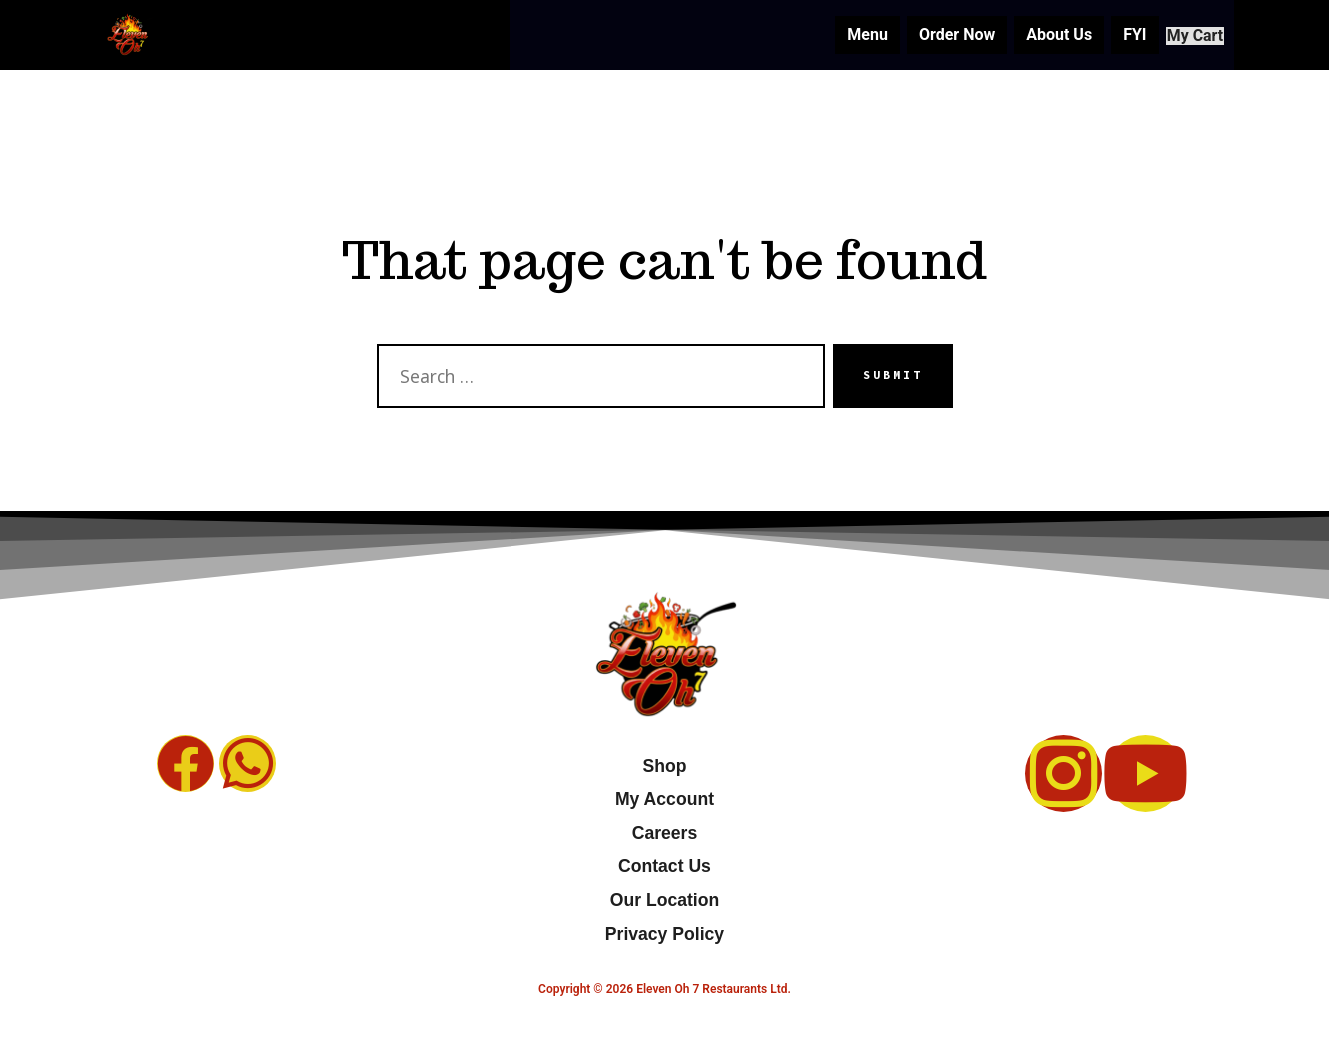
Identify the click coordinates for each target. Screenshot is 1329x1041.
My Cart (1186, 35)
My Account (664, 799)
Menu (850, 34)
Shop (664, 766)
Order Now (939, 34)
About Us (1041, 34)
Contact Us (664, 866)
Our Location (664, 900)
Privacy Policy (664, 934)
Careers (665, 833)
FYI (1116, 34)
